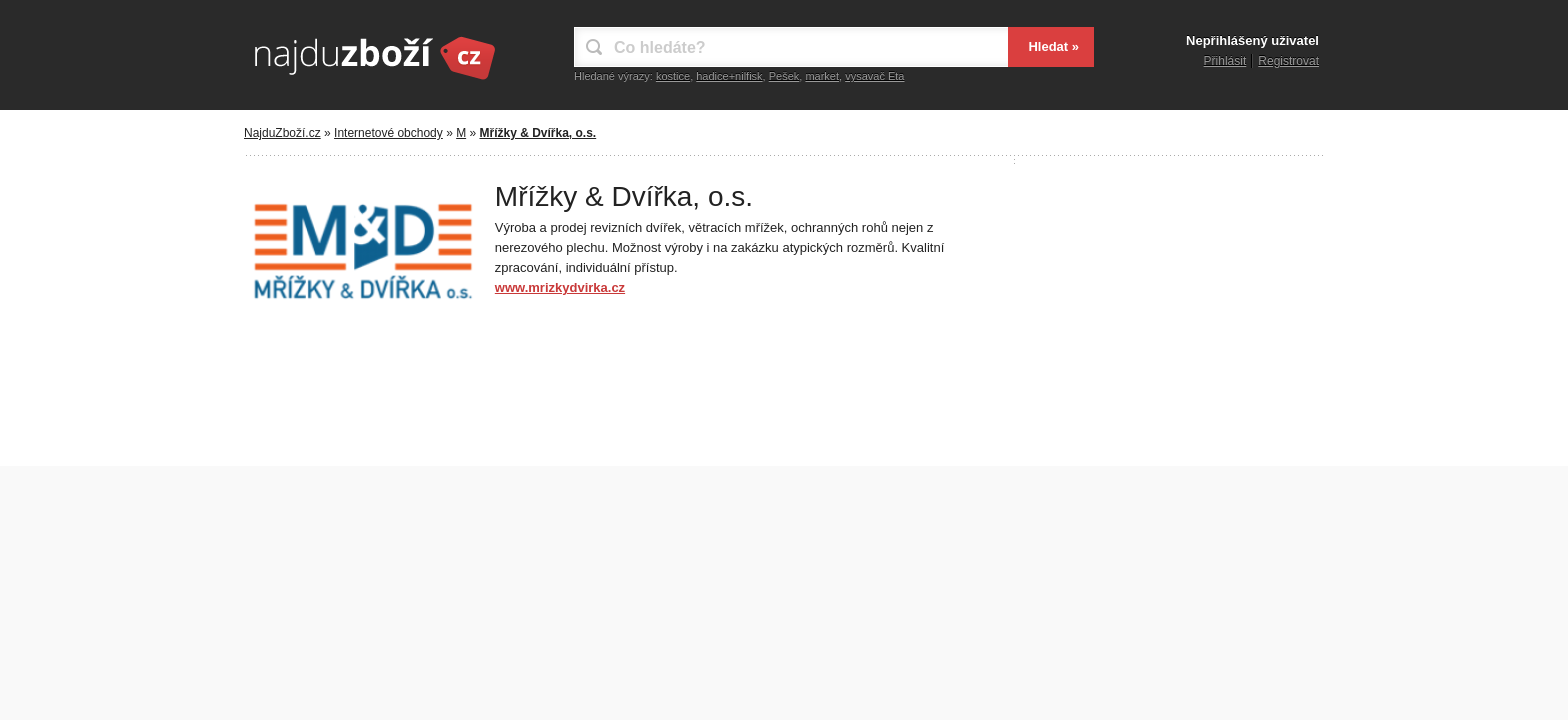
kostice (673, 76)
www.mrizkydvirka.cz (560, 287)
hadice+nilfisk (729, 76)
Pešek (784, 76)
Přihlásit (1225, 61)
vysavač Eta (874, 76)
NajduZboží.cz (282, 133)
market (822, 76)
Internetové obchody (388, 133)
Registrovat (1288, 61)
